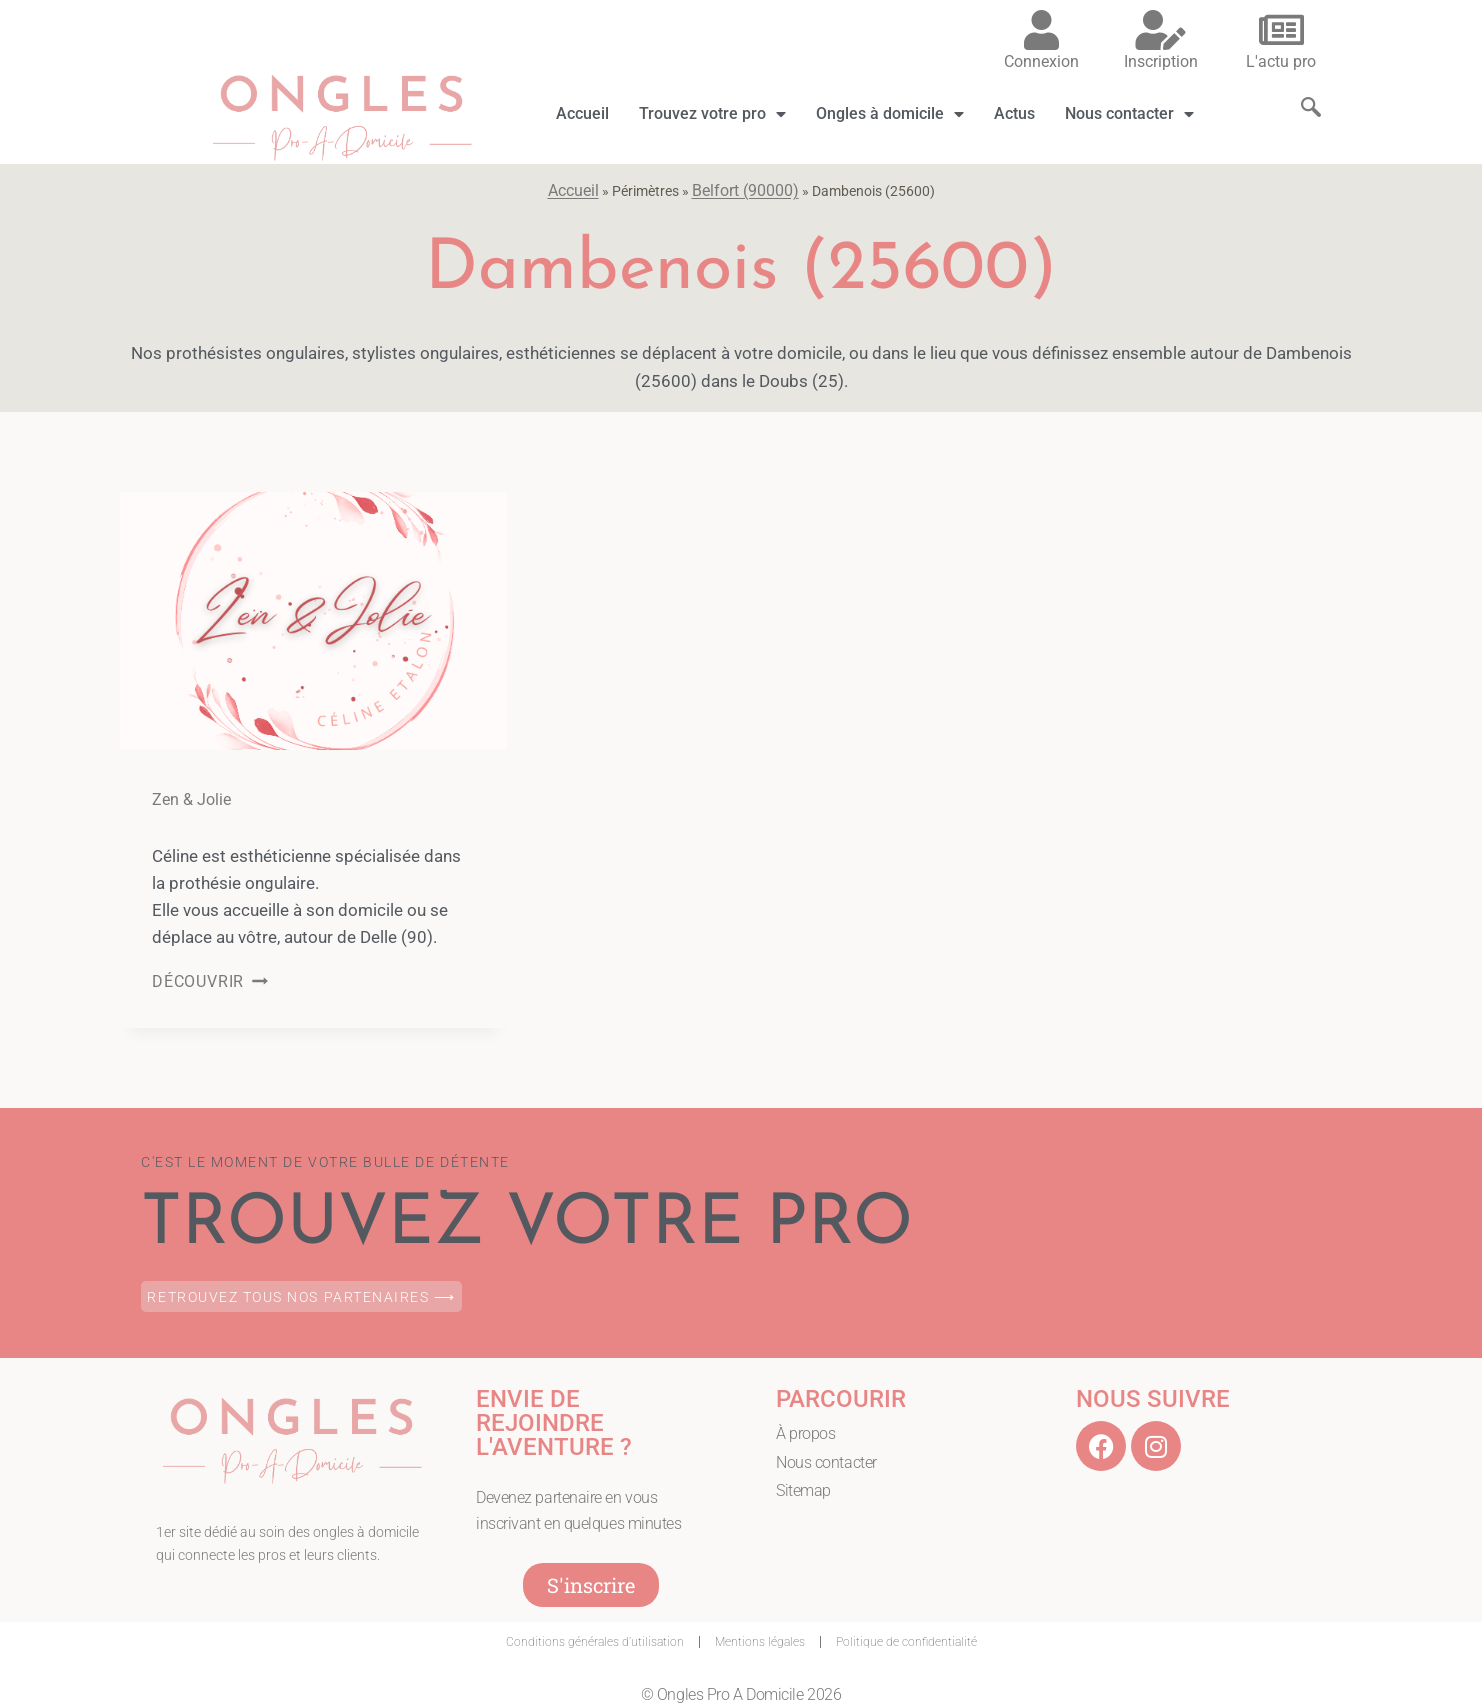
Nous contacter (1129, 114)
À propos (805, 1433)
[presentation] (313, 621)
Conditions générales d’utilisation (595, 1642)
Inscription (1161, 61)
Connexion (1041, 61)
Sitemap (803, 1491)
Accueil (582, 113)
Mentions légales (760, 1642)
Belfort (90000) (745, 190)
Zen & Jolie (191, 799)
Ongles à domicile (890, 114)
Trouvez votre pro (712, 114)
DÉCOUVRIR (210, 981)
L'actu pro (1281, 61)
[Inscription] (1161, 30)
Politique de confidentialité (906, 1642)
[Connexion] (1041, 30)
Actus (1014, 113)
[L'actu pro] (1281, 30)
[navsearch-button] (1301, 89)
